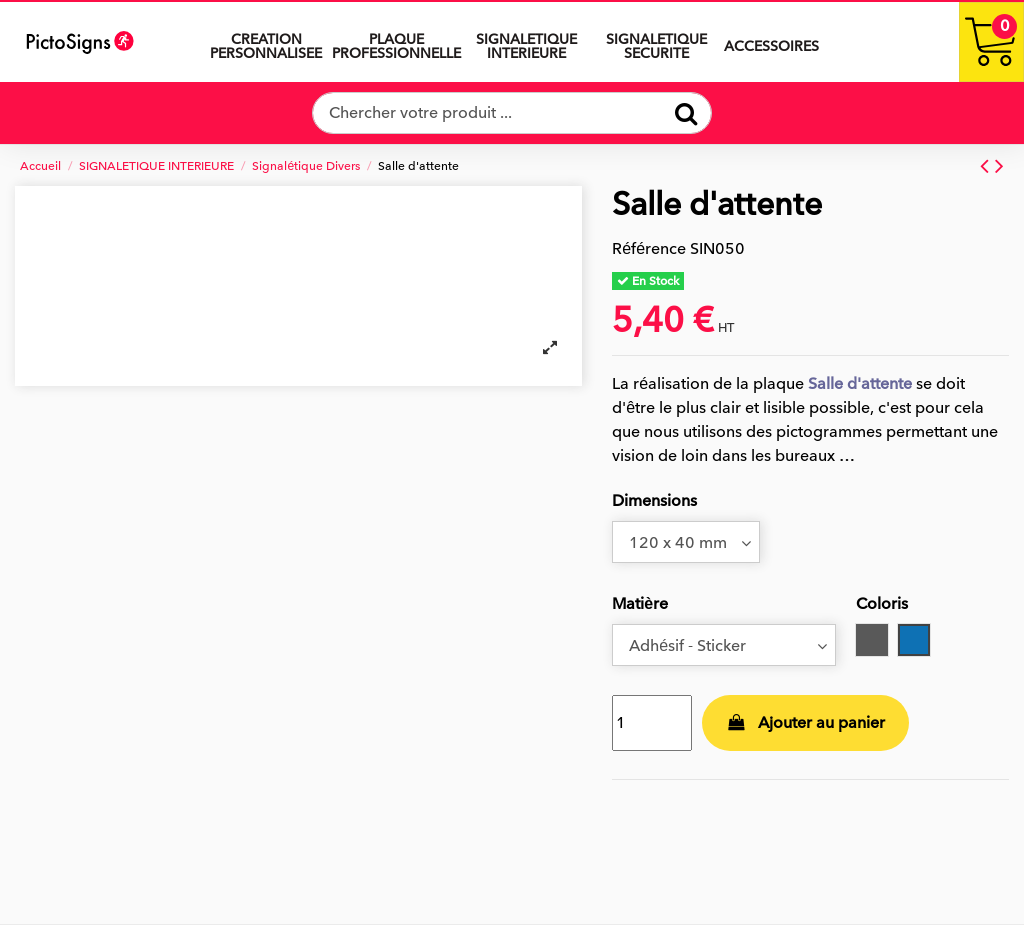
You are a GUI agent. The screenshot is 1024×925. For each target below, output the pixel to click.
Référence (649, 249)
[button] (526, 42)
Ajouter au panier (806, 723)
